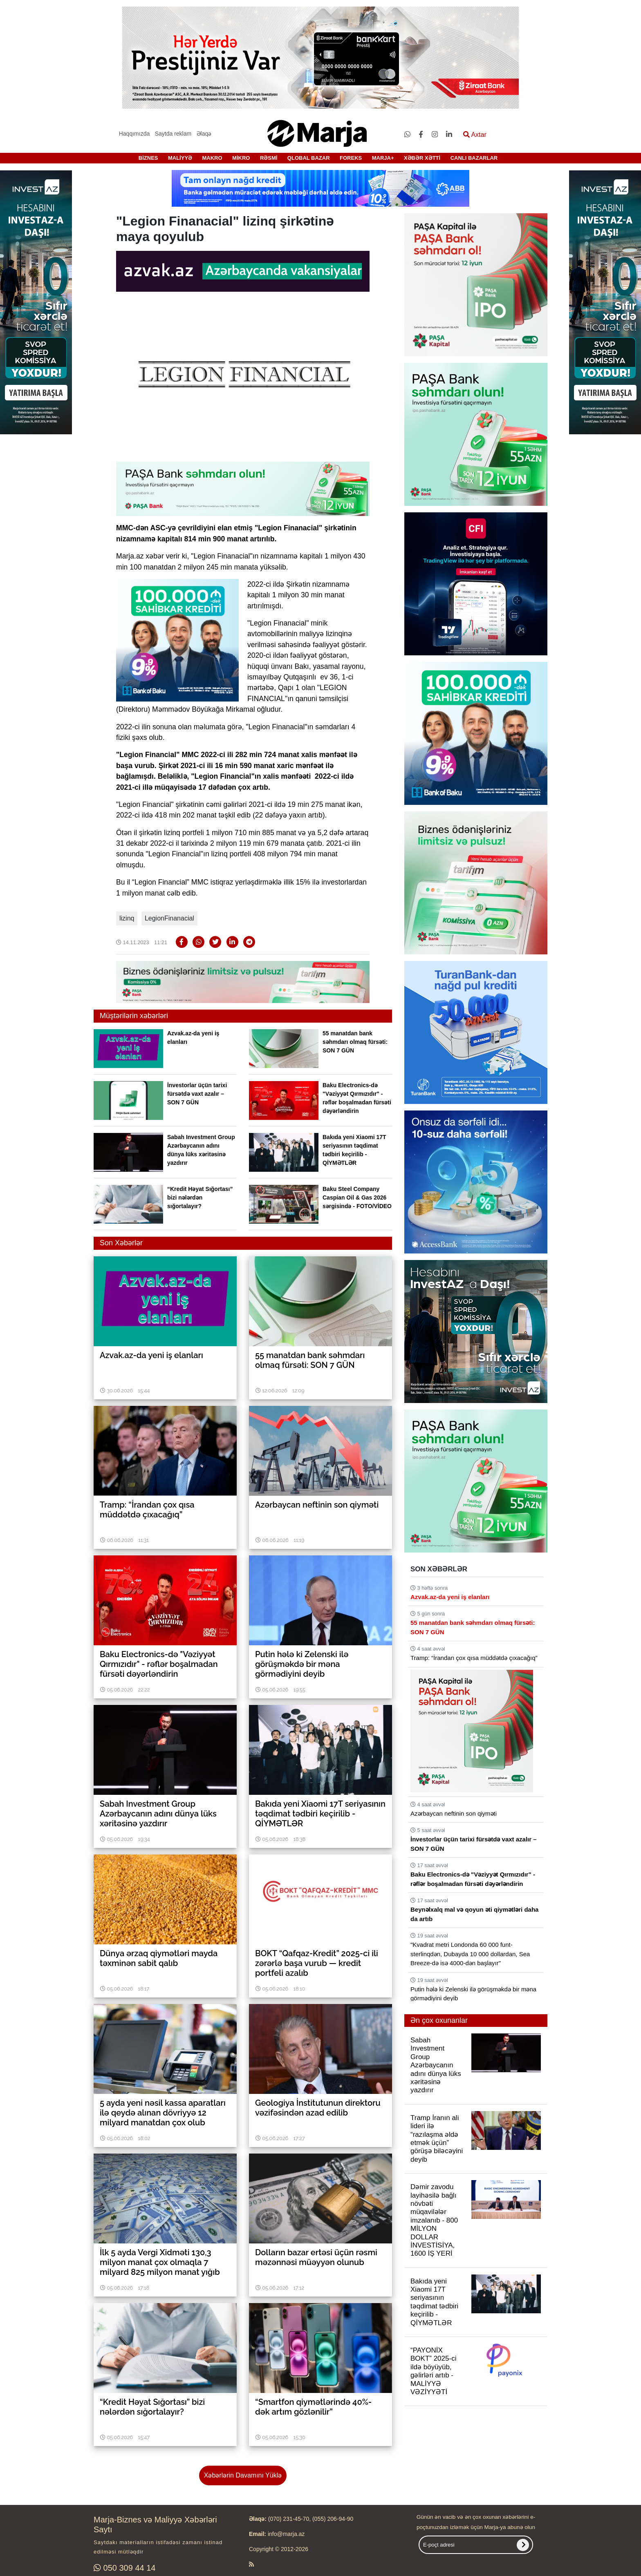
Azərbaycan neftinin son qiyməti (453, 1813)
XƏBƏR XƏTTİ (422, 158)
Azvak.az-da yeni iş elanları (449, 1596)
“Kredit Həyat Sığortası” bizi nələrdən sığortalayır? (200, 1197)
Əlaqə (204, 133)
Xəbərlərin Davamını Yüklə (243, 2475)
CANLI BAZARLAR (474, 158)
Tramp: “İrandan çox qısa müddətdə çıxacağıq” (474, 1657)
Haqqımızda (134, 133)
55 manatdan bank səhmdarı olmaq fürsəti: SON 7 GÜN (355, 1042)
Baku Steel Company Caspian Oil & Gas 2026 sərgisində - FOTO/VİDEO (357, 1197)
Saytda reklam (173, 133)
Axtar (474, 134)
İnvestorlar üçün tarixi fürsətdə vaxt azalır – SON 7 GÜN (197, 1094)
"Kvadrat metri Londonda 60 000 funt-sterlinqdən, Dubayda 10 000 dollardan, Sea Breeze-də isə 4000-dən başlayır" (470, 1953)
